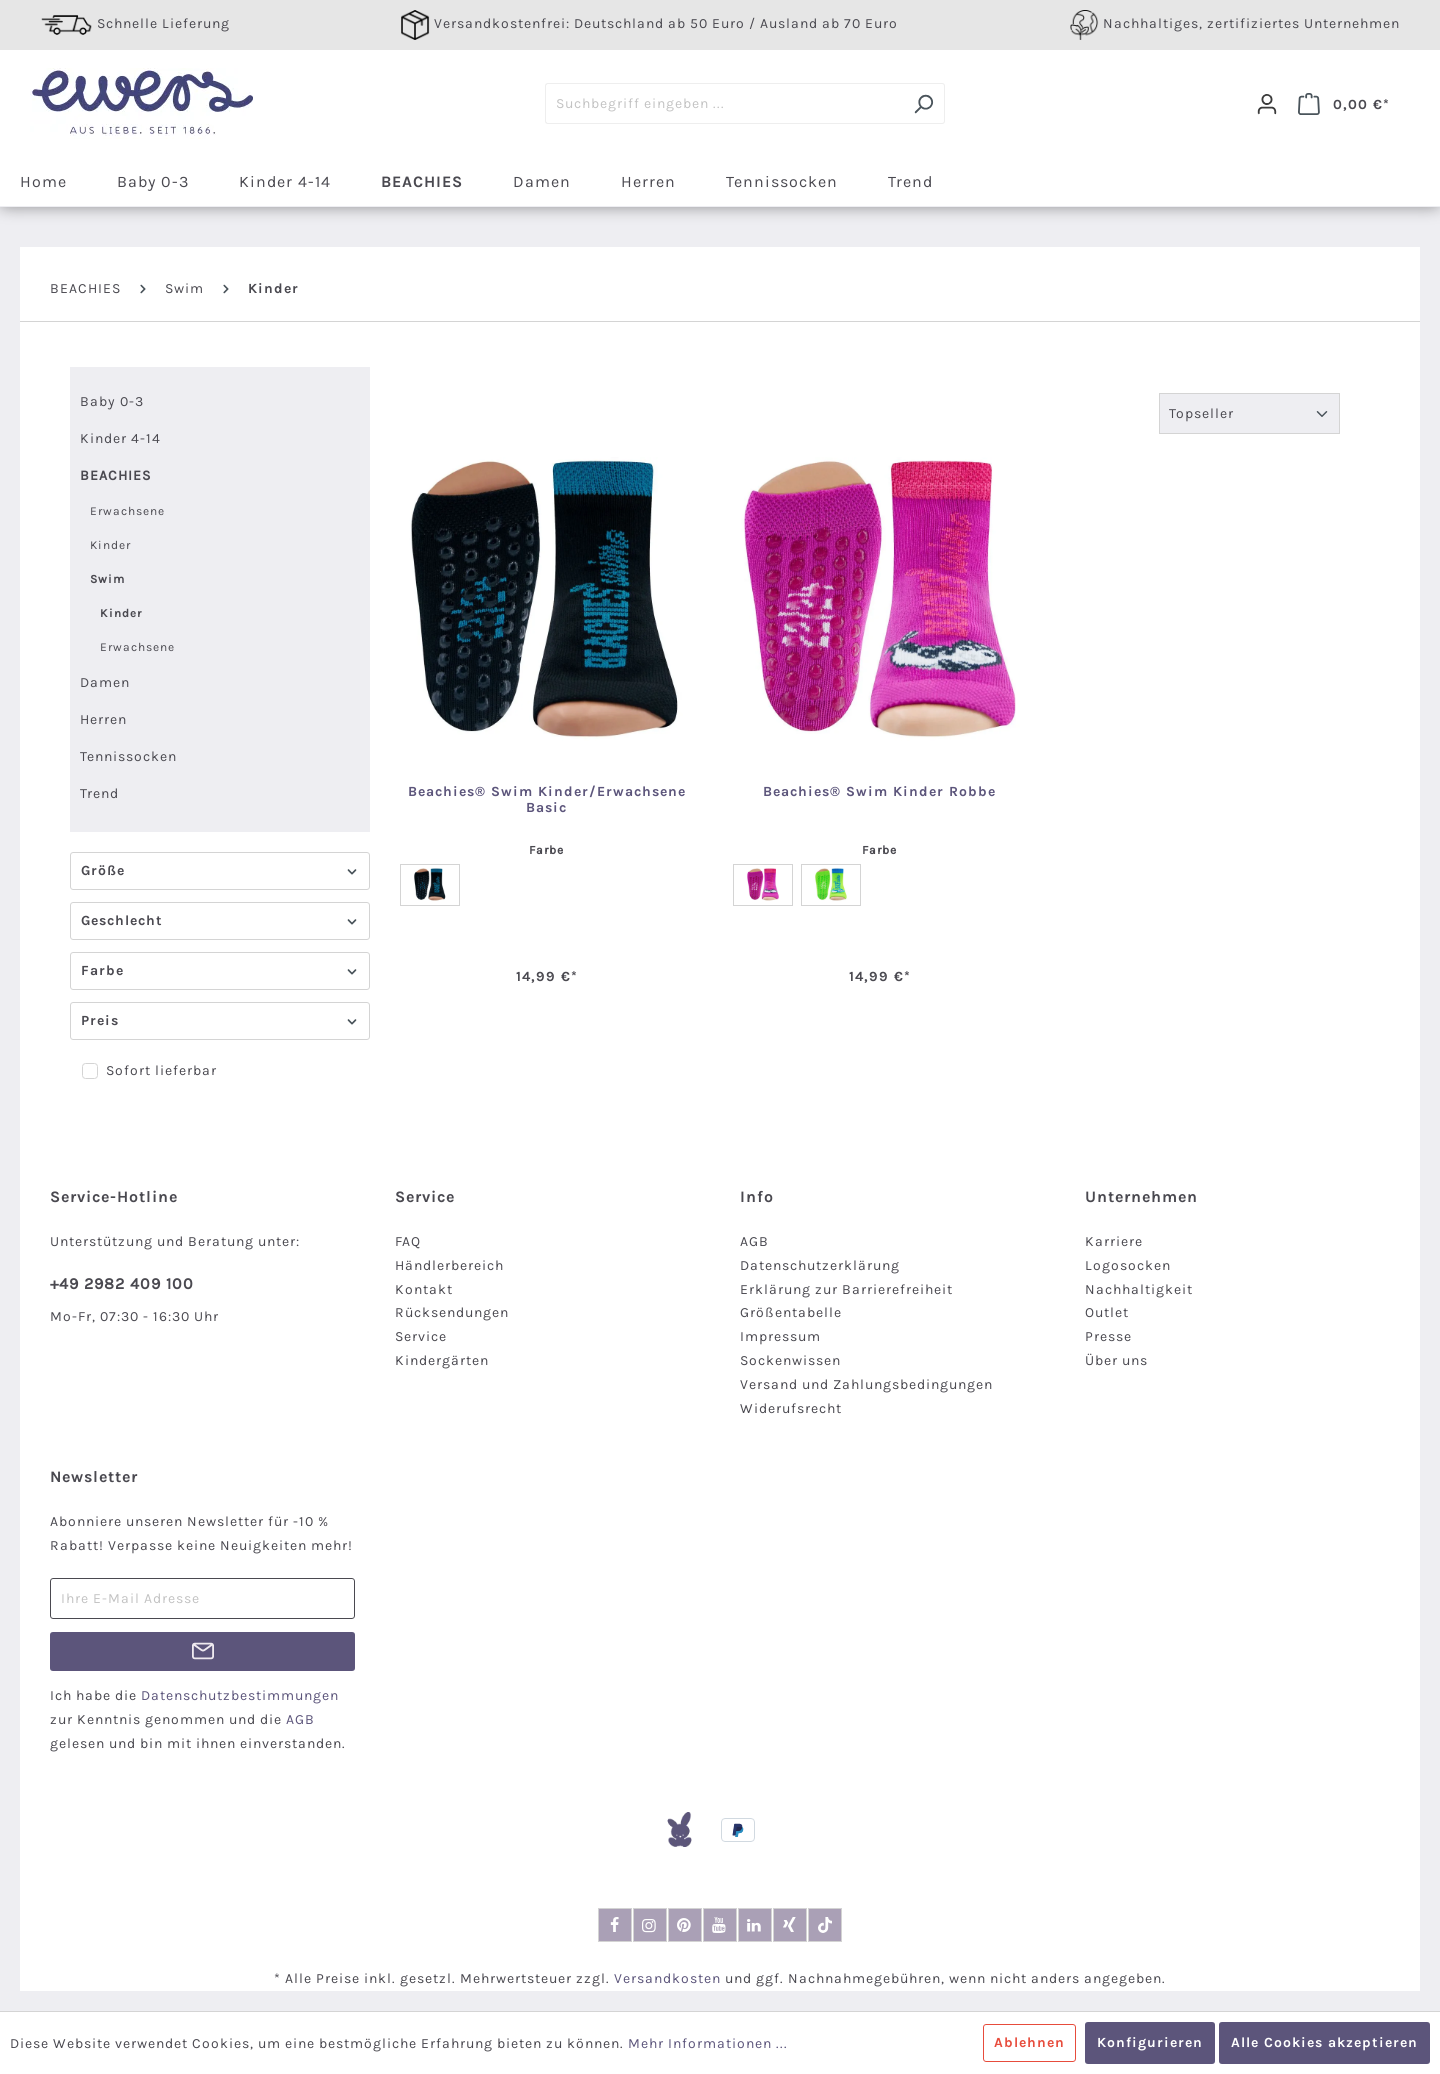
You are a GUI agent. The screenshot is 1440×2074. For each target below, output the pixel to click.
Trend (99, 793)
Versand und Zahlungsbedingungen (866, 1384)
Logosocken (1128, 1265)
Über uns (1116, 1360)
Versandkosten (667, 1978)
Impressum (780, 1336)
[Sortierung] (1249, 413)
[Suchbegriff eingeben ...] (724, 103)
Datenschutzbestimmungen (240, 1695)
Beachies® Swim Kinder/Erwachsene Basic (547, 800)
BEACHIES (115, 475)
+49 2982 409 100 (122, 1283)
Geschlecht (220, 920)
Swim (107, 579)
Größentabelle (791, 1312)
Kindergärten (442, 1360)
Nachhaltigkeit (1139, 1289)
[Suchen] (923, 103)
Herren (103, 719)
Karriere (1114, 1241)
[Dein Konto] (1267, 104)
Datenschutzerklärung (820, 1265)
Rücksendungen (452, 1312)
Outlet (1107, 1312)
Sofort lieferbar (161, 1070)
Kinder (110, 545)
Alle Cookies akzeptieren (1324, 2042)
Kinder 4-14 (120, 438)
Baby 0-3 (112, 401)
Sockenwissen (790, 1360)
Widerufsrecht (791, 1408)
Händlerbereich (449, 1265)
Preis (220, 1020)
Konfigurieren (1150, 2042)
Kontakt (424, 1289)
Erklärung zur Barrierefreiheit (846, 1289)
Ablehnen (1029, 2042)
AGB (754, 1241)
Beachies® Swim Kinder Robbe (879, 792)
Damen (105, 682)
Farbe (220, 970)
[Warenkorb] (1344, 104)
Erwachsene (127, 511)
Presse (1108, 1336)
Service (421, 1336)
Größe (220, 870)
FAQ (408, 1241)
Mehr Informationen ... (708, 2043)
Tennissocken (128, 756)
